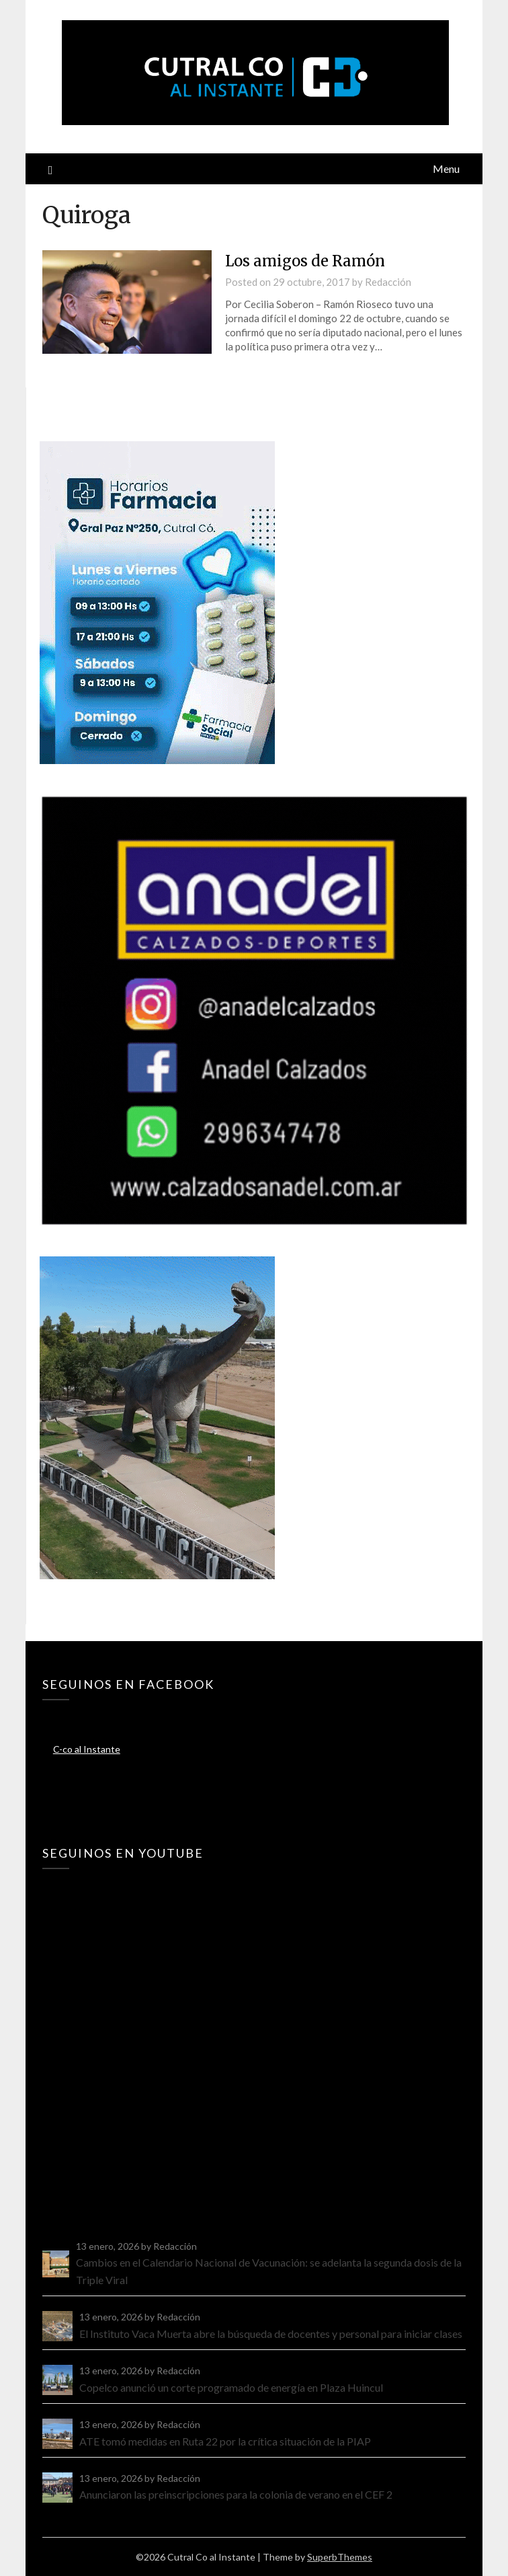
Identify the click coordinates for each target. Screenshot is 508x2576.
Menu (446, 168)
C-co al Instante (86, 1749)
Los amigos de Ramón (305, 261)
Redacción (388, 282)
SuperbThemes (339, 2557)
